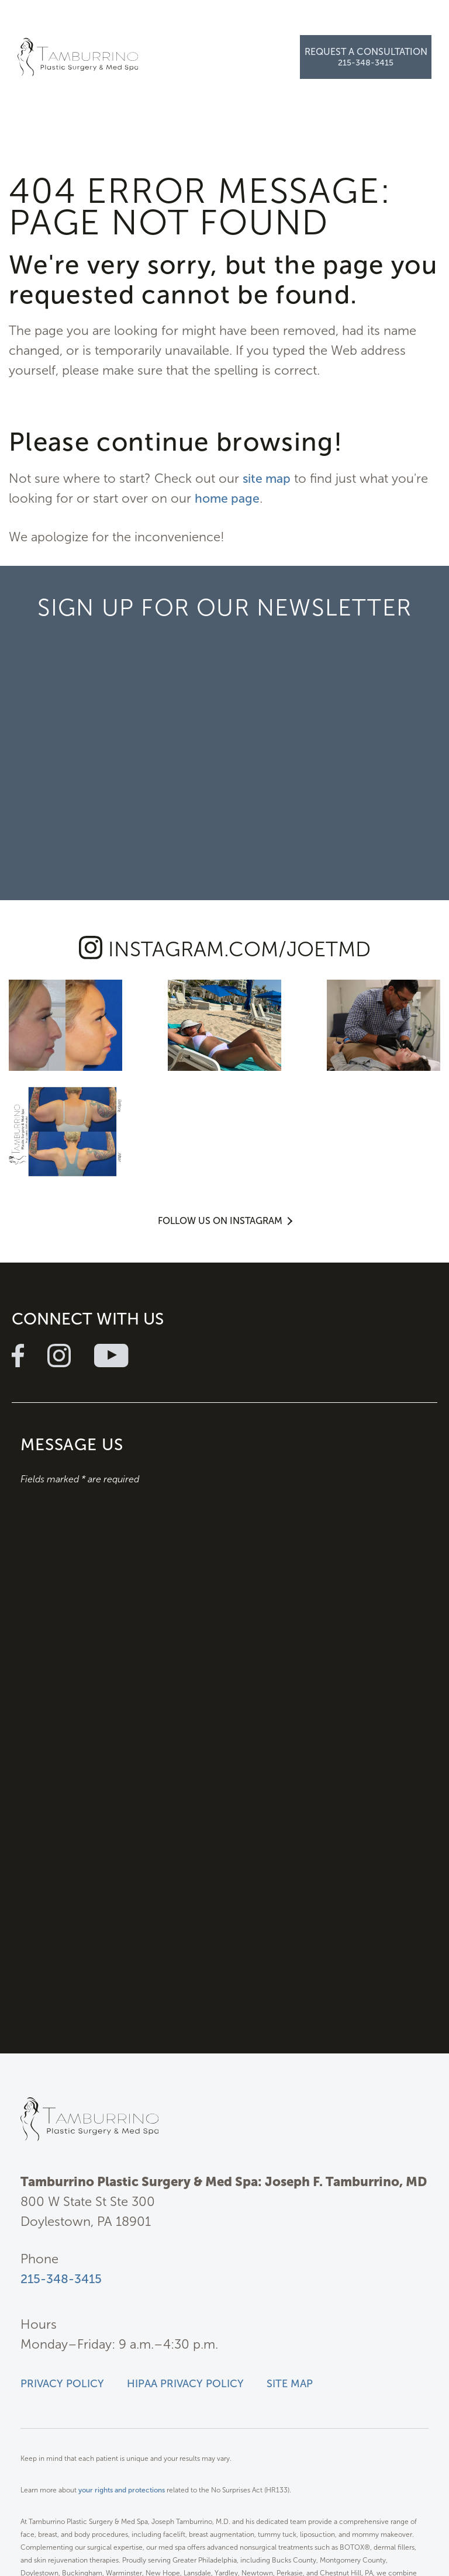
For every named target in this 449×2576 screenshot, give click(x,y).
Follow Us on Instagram (220, 1106)
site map (268, 478)
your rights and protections (121, 2380)
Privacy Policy (62, 2272)
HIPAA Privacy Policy (185, 2272)
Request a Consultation (366, 52)
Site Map (290, 2272)
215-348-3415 (61, 2167)
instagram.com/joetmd (239, 948)
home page (228, 498)
